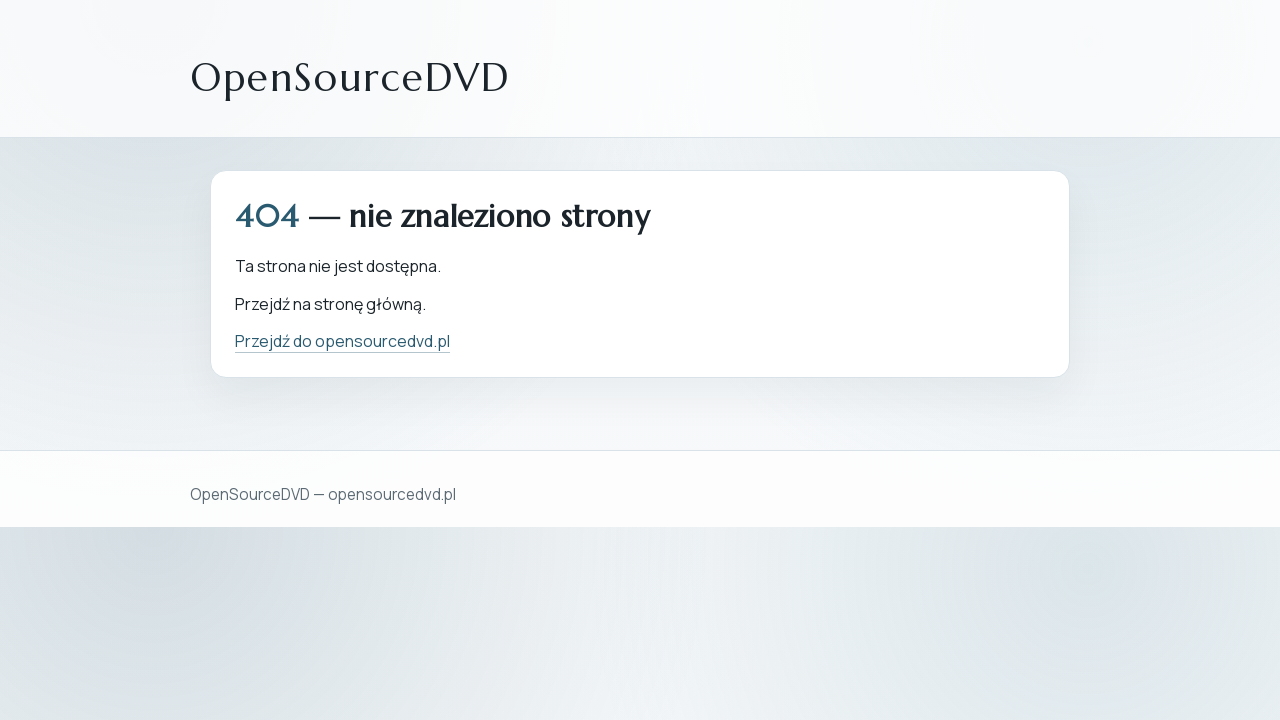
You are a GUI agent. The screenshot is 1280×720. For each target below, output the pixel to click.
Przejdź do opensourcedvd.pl (342, 341)
